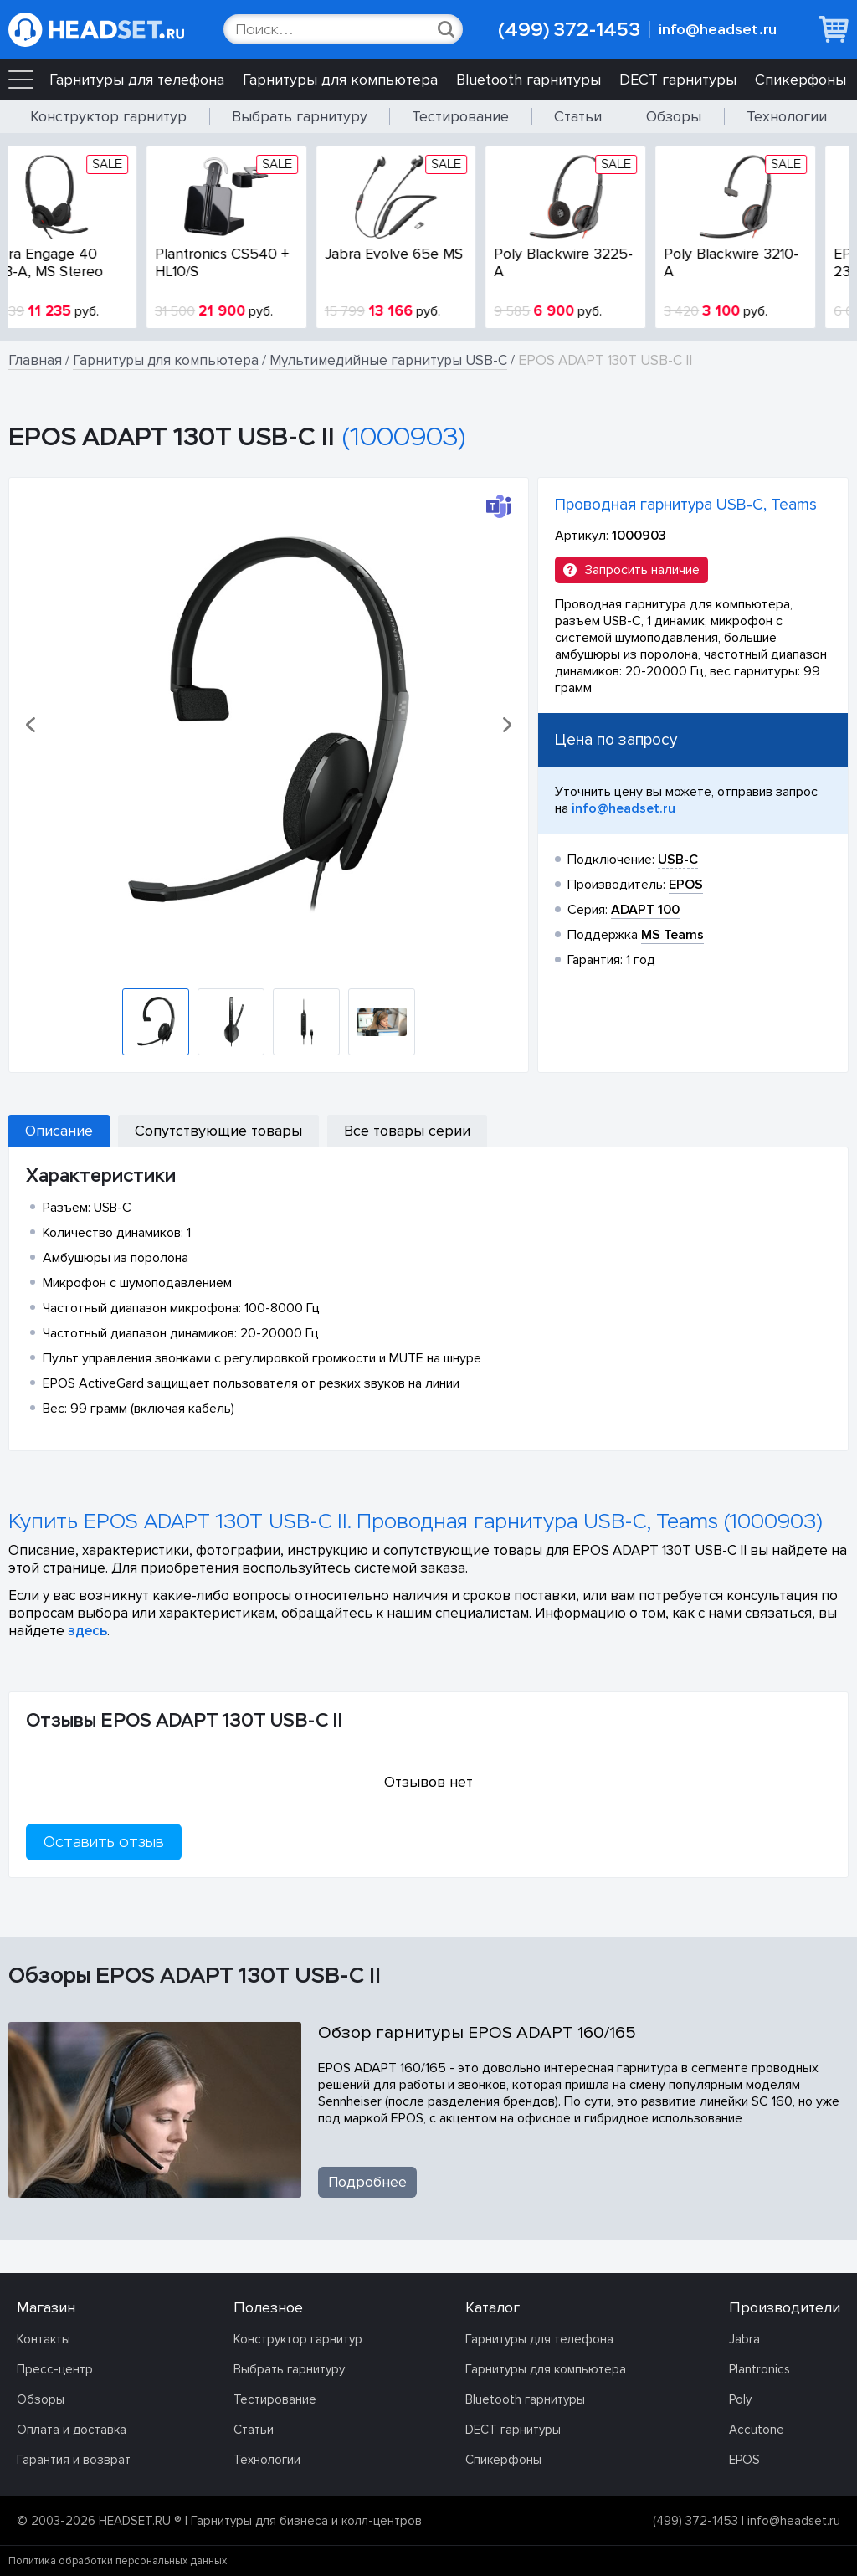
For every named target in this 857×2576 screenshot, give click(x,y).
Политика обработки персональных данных (117, 2561)
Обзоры (673, 116)
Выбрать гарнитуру (299, 116)
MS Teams (672, 934)
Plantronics (759, 2369)
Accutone (756, 2429)
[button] (32, 725)
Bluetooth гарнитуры (528, 79)
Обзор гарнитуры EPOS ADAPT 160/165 (477, 2032)
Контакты (43, 2339)
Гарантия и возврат (74, 2459)
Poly (740, 2399)
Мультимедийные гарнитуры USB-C (388, 360)
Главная (35, 360)
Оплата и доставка (71, 2429)
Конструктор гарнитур (108, 116)
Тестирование (460, 116)
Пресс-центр (55, 2369)
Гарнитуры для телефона (136, 79)
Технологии (787, 116)
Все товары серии (407, 1130)
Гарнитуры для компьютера (340, 79)
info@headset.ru (718, 29)
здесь (87, 1631)
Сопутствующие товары (218, 1130)
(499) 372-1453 (569, 29)
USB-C (678, 859)
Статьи (578, 116)
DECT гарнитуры (677, 79)
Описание (59, 1130)
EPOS (744, 2459)
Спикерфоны (800, 79)
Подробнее (367, 2182)
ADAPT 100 (645, 909)
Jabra (744, 2339)
